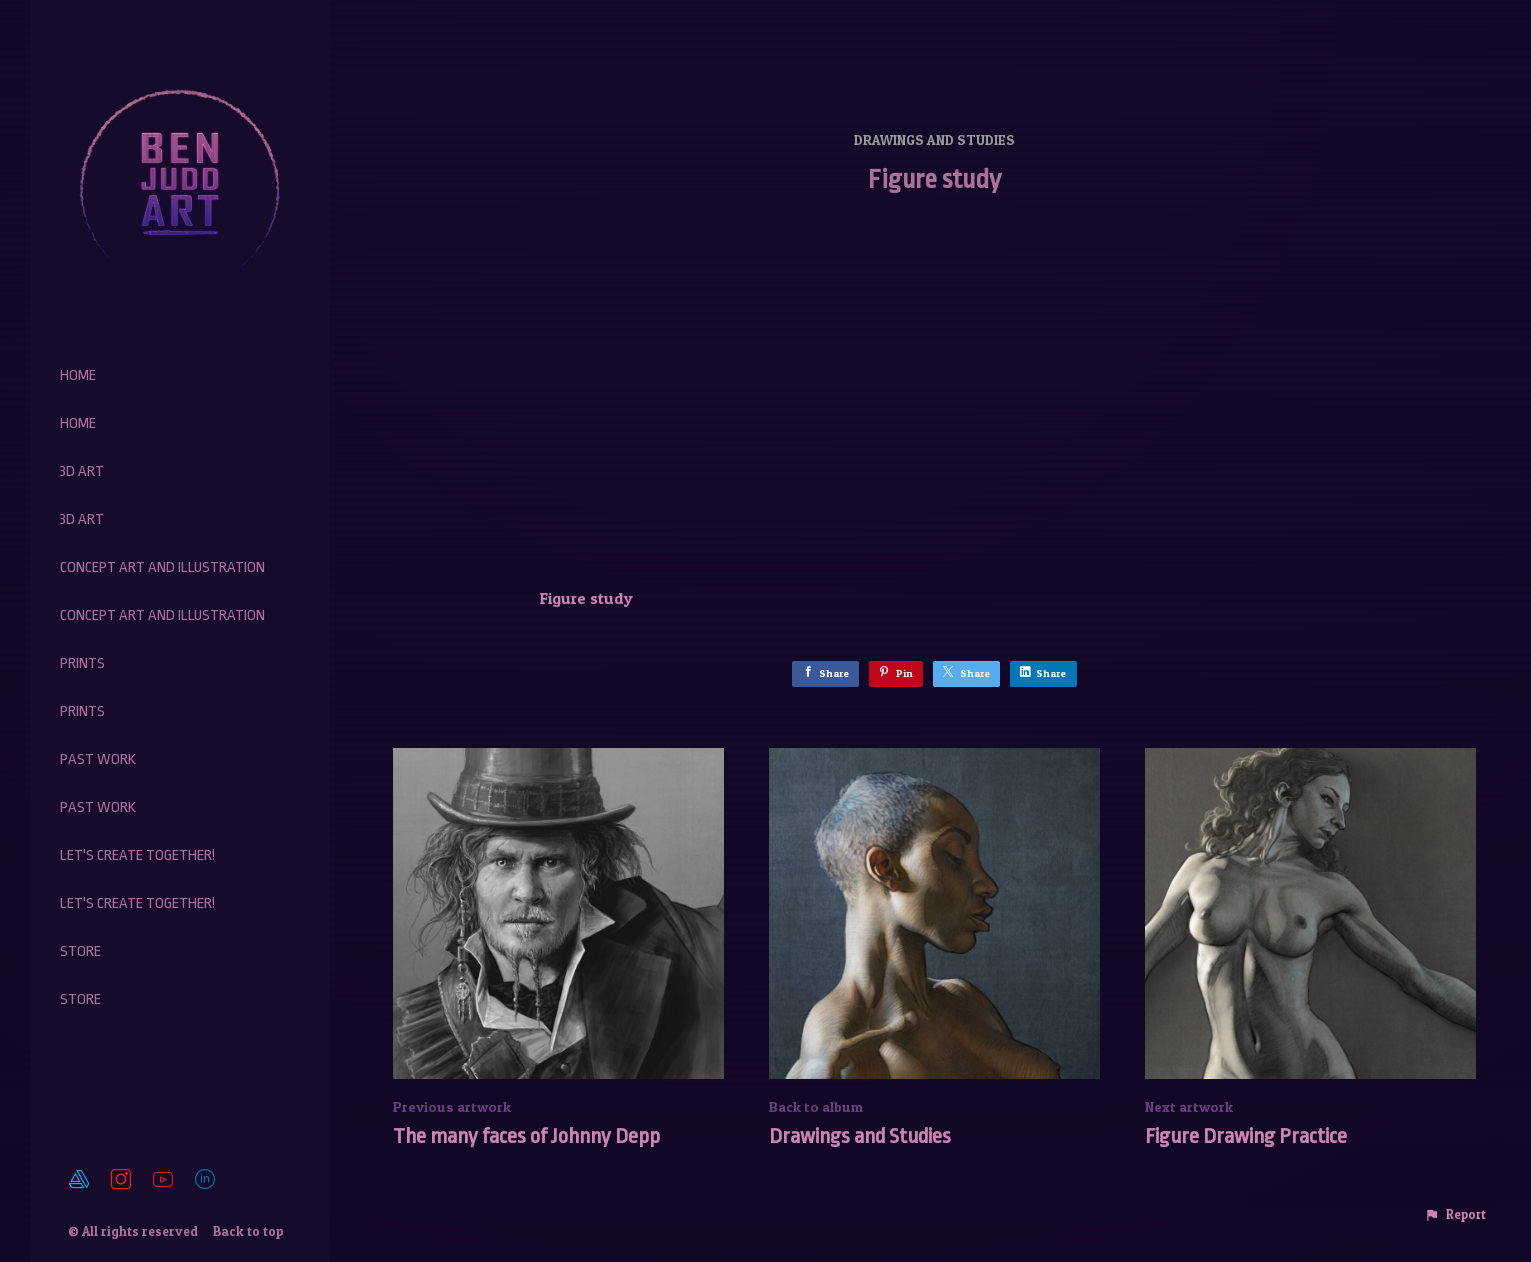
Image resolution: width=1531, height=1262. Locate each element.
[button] (1455, 1215)
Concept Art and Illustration (162, 567)
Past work (98, 759)
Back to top (250, 1231)
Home (78, 375)
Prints (82, 663)
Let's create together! (137, 855)
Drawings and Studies (934, 139)
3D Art (82, 471)
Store (80, 951)
